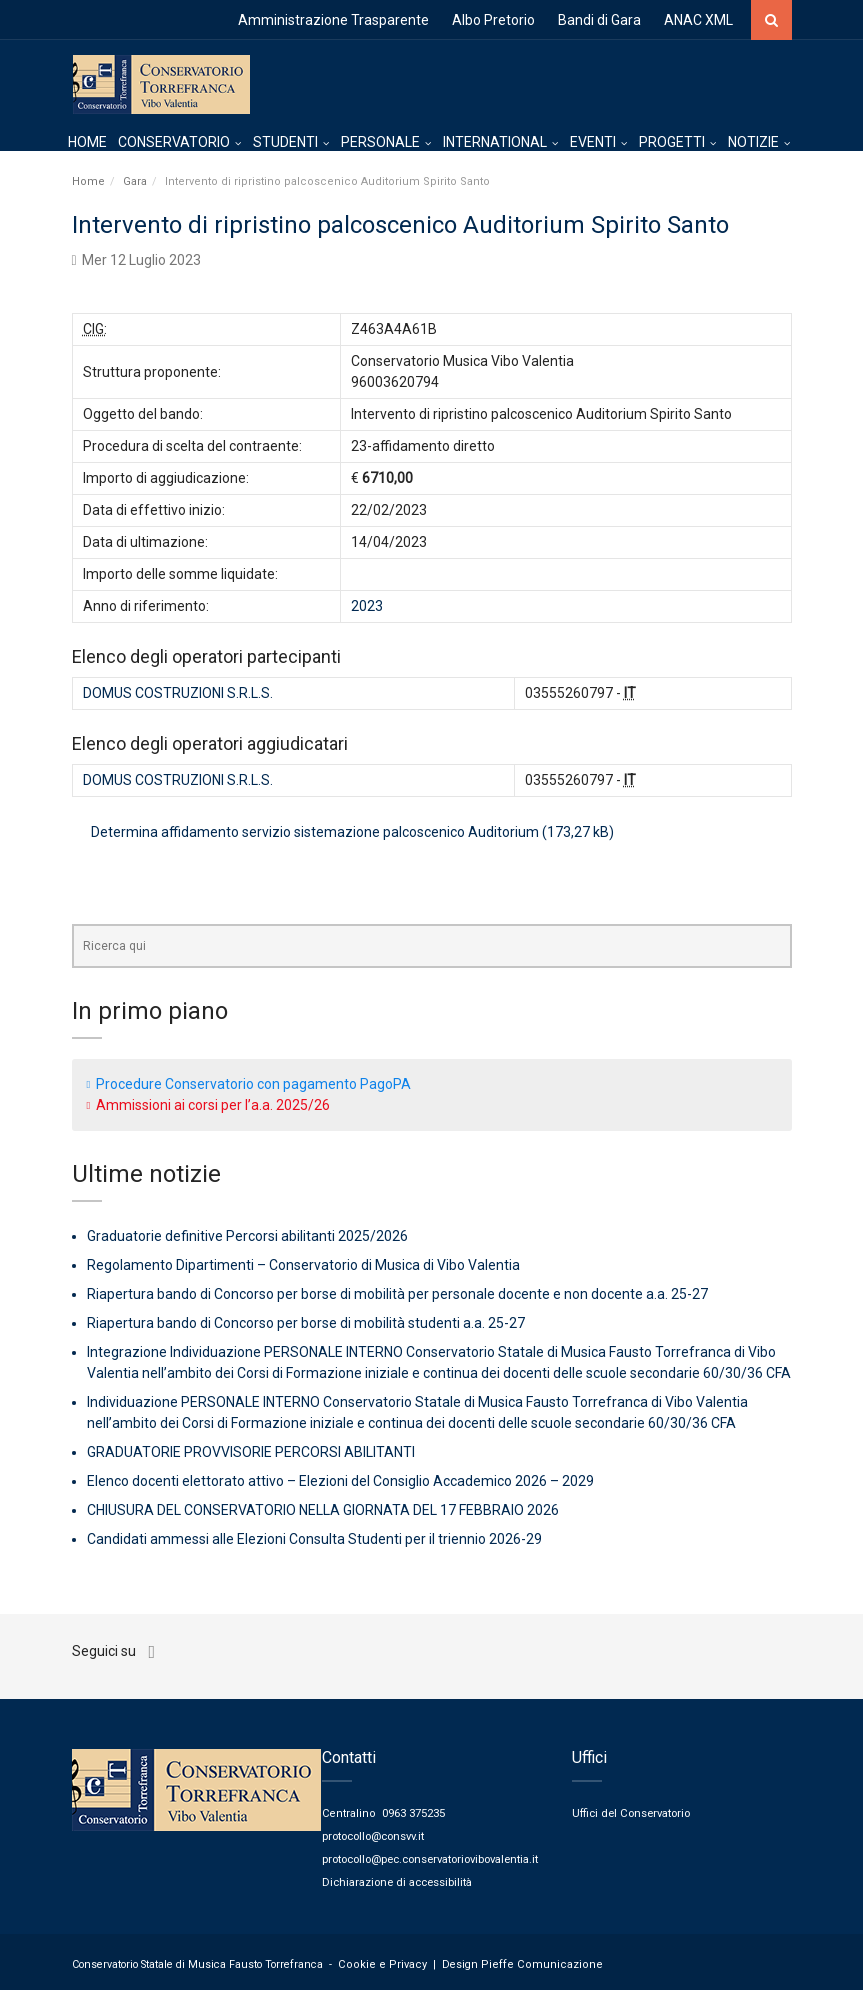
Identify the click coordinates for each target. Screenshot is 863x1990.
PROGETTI (672, 145)
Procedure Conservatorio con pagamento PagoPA (253, 1083)
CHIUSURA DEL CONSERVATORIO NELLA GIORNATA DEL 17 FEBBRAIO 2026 (323, 1510)
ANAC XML (698, 20)
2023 (367, 605)
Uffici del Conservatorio (633, 1811)
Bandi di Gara (599, 20)
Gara (135, 180)
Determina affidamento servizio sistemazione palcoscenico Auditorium (315, 831)
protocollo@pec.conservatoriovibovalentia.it (439, 1855)
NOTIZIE (753, 145)
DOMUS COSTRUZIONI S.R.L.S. (178, 692)
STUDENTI (285, 145)
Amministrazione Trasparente (333, 20)
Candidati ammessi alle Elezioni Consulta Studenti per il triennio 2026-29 (314, 1539)
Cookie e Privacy (378, 1959)
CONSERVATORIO (174, 145)
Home (88, 180)
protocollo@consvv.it (377, 1833)
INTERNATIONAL (495, 145)
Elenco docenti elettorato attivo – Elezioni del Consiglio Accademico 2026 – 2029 (340, 1481)
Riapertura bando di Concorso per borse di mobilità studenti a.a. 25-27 (306, 1323)
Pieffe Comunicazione (528, 1959)
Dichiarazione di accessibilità (400, 1877)
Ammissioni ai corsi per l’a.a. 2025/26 (213, 1104)
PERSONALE (380, 145)
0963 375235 (413, 1811)
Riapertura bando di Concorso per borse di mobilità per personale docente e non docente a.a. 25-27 (397, 1294)
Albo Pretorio (493, 20)
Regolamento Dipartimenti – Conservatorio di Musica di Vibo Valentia (303, 1265)
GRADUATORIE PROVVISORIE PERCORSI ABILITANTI (251, 1452)
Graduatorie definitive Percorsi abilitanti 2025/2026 (247, 1236)
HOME (87, 145)
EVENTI (593, 145)
